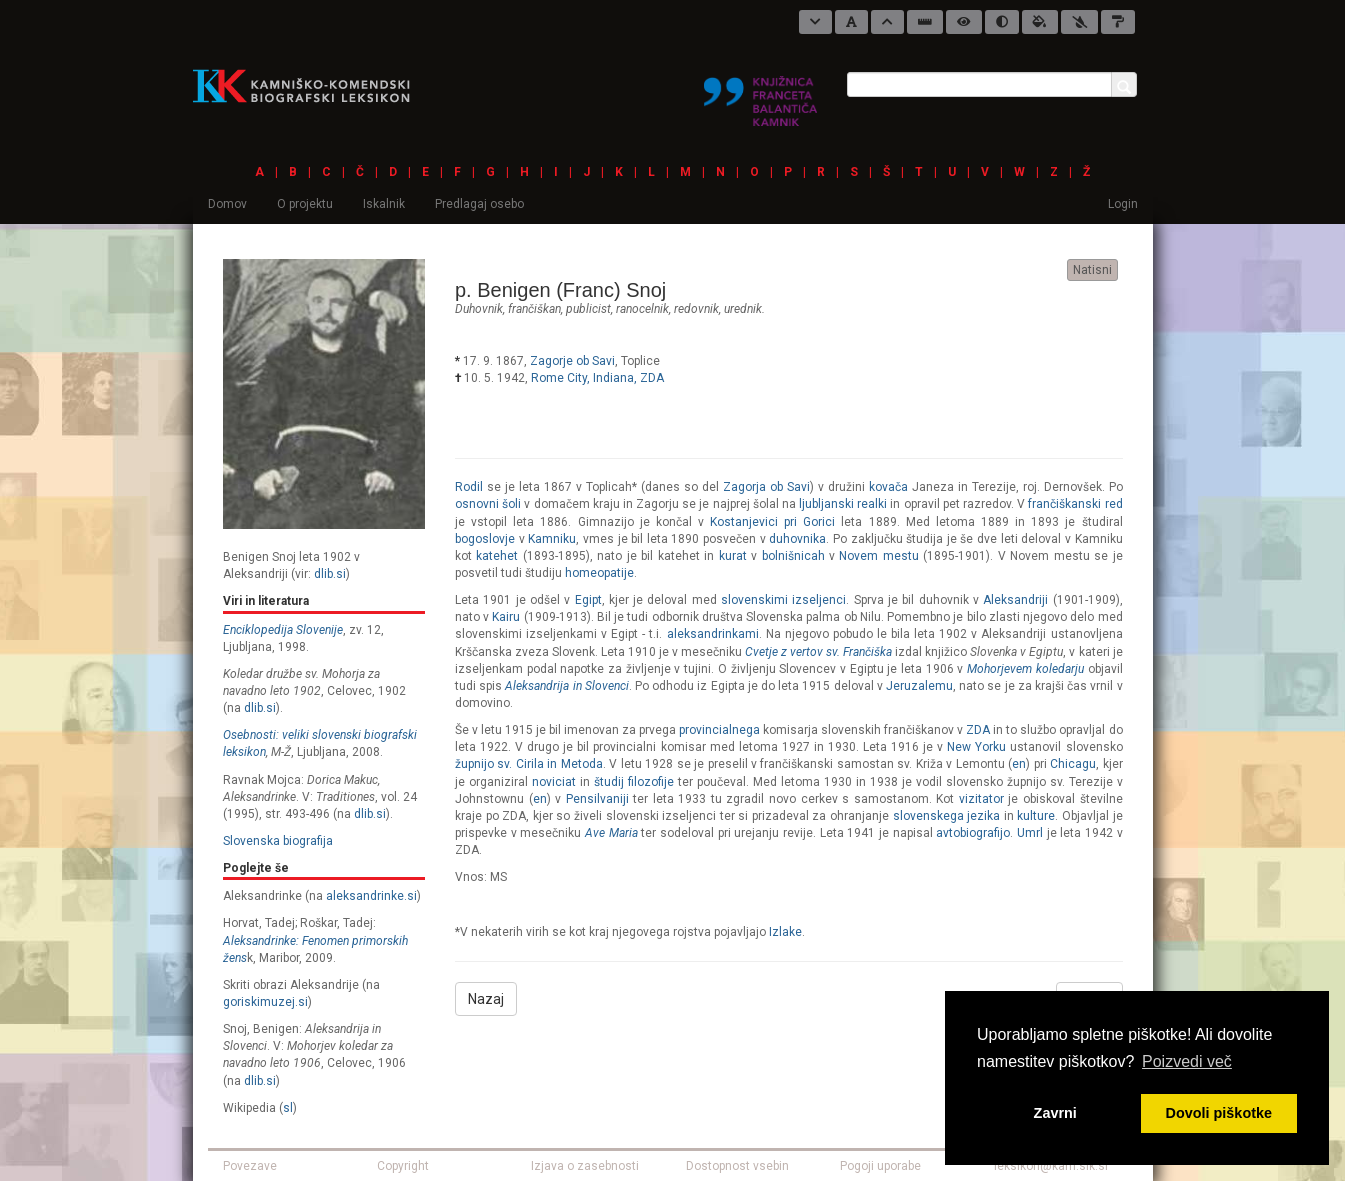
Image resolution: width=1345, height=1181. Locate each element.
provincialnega (719, 730)
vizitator (981, 799)
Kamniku (552, 539)
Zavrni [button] (1055, 1113)
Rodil (469, 487)
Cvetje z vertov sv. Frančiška (818, 652)
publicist (588, 309)
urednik (743, 309)
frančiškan (534, 309)
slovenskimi (754, 600)
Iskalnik (384, 204)
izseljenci (819, 600)
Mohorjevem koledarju (1025, 669)
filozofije (651, 782)
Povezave (250, 1166)
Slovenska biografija (278, 841)
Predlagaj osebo (479, 204)
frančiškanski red (1075, 504)
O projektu (305, 204)
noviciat (554, 782)
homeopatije (599, 573)
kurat (733, 556)
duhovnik (479, 309)
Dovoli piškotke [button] (1219, 1113)
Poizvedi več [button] (1187, 1061)
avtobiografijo (973, 833)
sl (288, 1108)
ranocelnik (642, 309)
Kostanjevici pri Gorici (772, 522)
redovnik (696, 309)
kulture (1036, 816)
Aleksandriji (1015, 600)
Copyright (403, 1166)
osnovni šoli (488, 504)
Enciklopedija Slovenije (283, 630)
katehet (497, 556)
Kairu (506, 617)
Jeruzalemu (919, 686)
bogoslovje (485, 539)
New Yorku (976, 747)
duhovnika (797, 539)
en (1019, 764)
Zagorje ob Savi (572, 361)
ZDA (978, 730)
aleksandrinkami (713, 634)
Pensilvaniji (597, 799)
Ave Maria (611, 833)
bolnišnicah (793, 556)
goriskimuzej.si (265, 1002)
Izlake (785, 932)
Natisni (1092, 270)
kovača (888, 487)
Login (1123, 204)
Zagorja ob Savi (766, 487)
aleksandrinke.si (371, 896)
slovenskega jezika (947, 816)
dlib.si (330, 574)
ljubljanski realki (843, 504)
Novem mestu (878, 556)
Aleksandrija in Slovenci (566, 686)
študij (609, 782)
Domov (227, 204)
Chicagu (1073, 764)
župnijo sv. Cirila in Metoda (529, 764)
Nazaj (486, 999)
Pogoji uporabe (880, 1166)
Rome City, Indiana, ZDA (597, 378)
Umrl (1030, 833)
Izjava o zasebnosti (585, 1166)
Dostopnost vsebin (737, 1166)
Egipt (588, 600)
